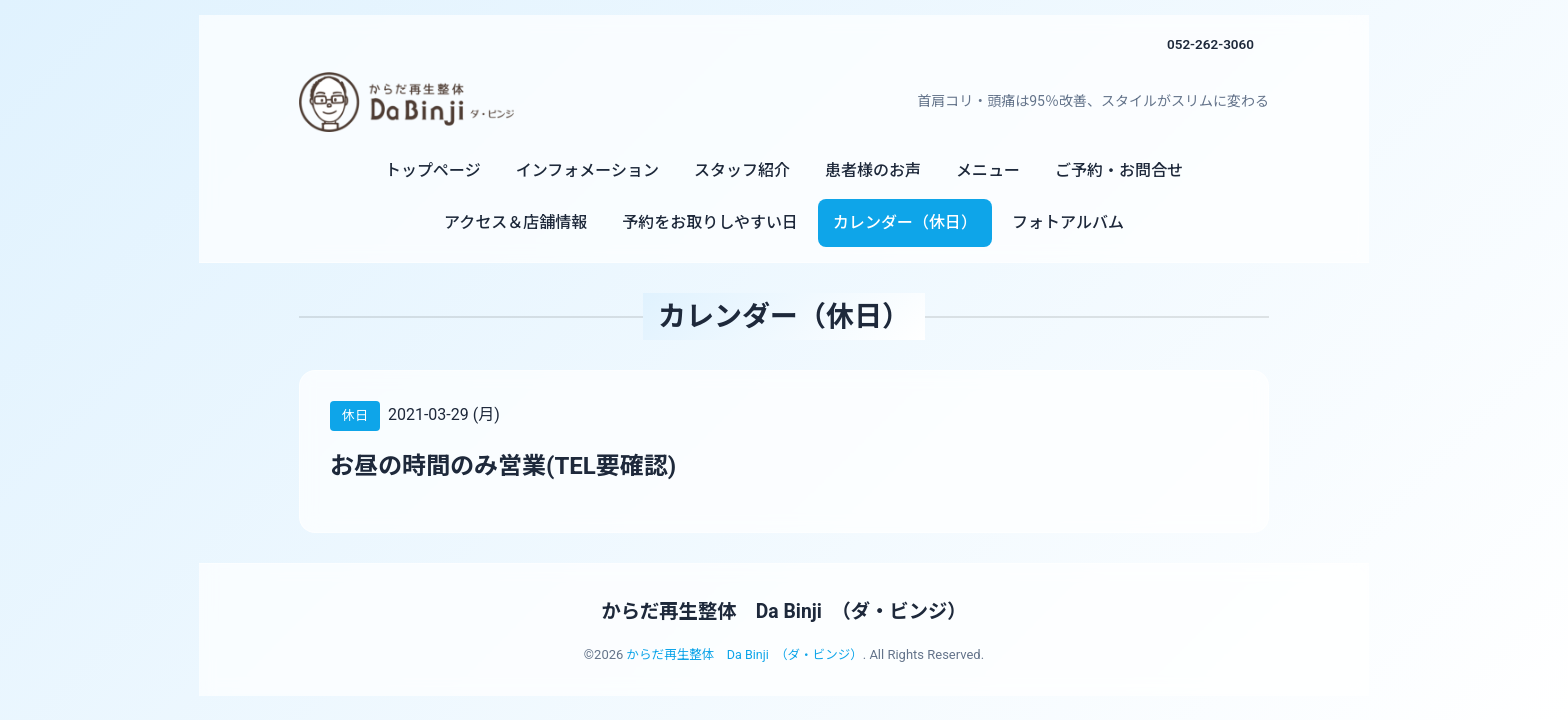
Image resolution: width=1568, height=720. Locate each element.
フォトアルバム (1068, 222)
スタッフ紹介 (742, 170)
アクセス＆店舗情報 (515, 222)
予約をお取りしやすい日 (710, 222)
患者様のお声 (873, 170)
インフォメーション (587, 170)
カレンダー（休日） (905, 222)
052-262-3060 (1209, 44)
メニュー (988, 170)
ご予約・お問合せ (1119, 170)
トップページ (433, 170)
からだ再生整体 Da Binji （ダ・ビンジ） (784, 611)
